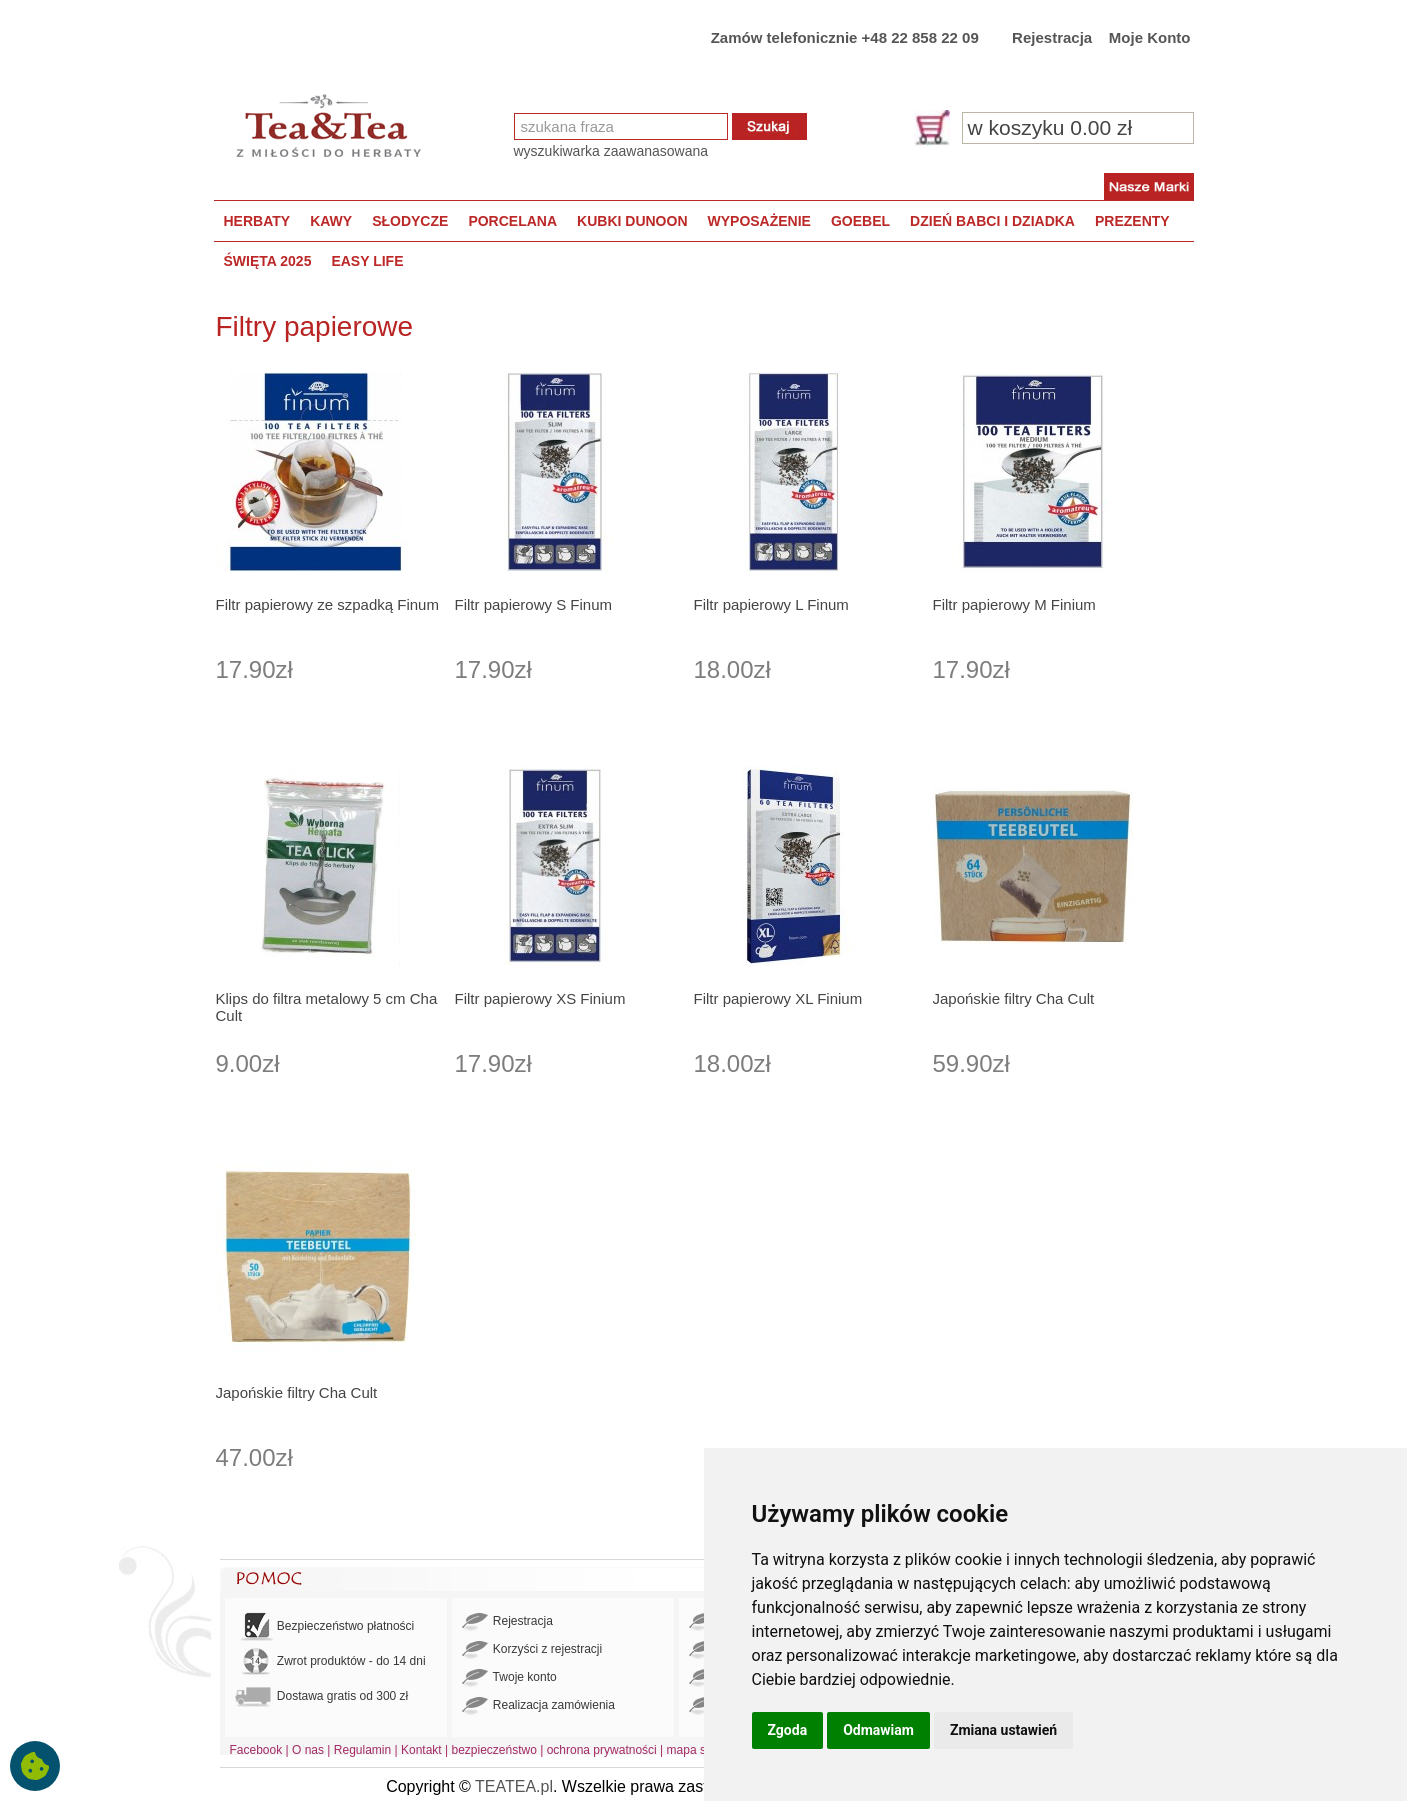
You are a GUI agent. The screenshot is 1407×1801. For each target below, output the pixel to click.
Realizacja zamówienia (538, 1706)
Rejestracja (1052, 37)
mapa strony (700, 1750)
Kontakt (421, 1750)
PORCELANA (512, 221)
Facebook (256, 1750)
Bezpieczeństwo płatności (325, 1626)
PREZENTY (1132, 221)
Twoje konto (509, 1678)
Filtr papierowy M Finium (1014, 604)
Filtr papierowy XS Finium (540, 998)
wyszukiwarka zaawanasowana (611, 151)
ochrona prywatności (602, 1750)
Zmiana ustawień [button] (1003, 1730)
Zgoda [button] (788, 1730)
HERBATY (257, 221)
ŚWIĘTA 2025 (268, 261)
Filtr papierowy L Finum (771, 604)
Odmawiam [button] (878, 1730)
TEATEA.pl (514, 1786)
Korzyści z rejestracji (532, 1650)
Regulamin (362, 1750)
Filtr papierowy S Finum (534, 604)
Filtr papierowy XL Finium (778, 998)
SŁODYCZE (410, 221)
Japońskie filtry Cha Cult (1014, 998)
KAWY (331, 221)
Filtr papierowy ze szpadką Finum (327, 604)
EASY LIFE (367, 261)
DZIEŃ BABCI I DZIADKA (992, 221)
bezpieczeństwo (493, 1750)
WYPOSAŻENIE (759, 221)
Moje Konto (1150, 37)
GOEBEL (860, 221)
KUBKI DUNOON (632, 221)
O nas (308, 1750)
